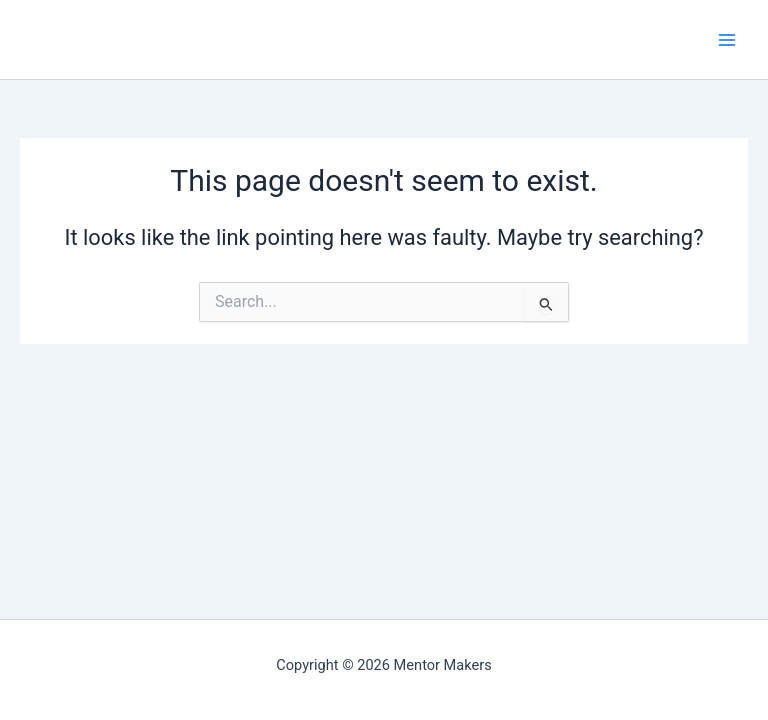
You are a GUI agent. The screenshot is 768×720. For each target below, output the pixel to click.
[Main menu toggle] (727, 40)
